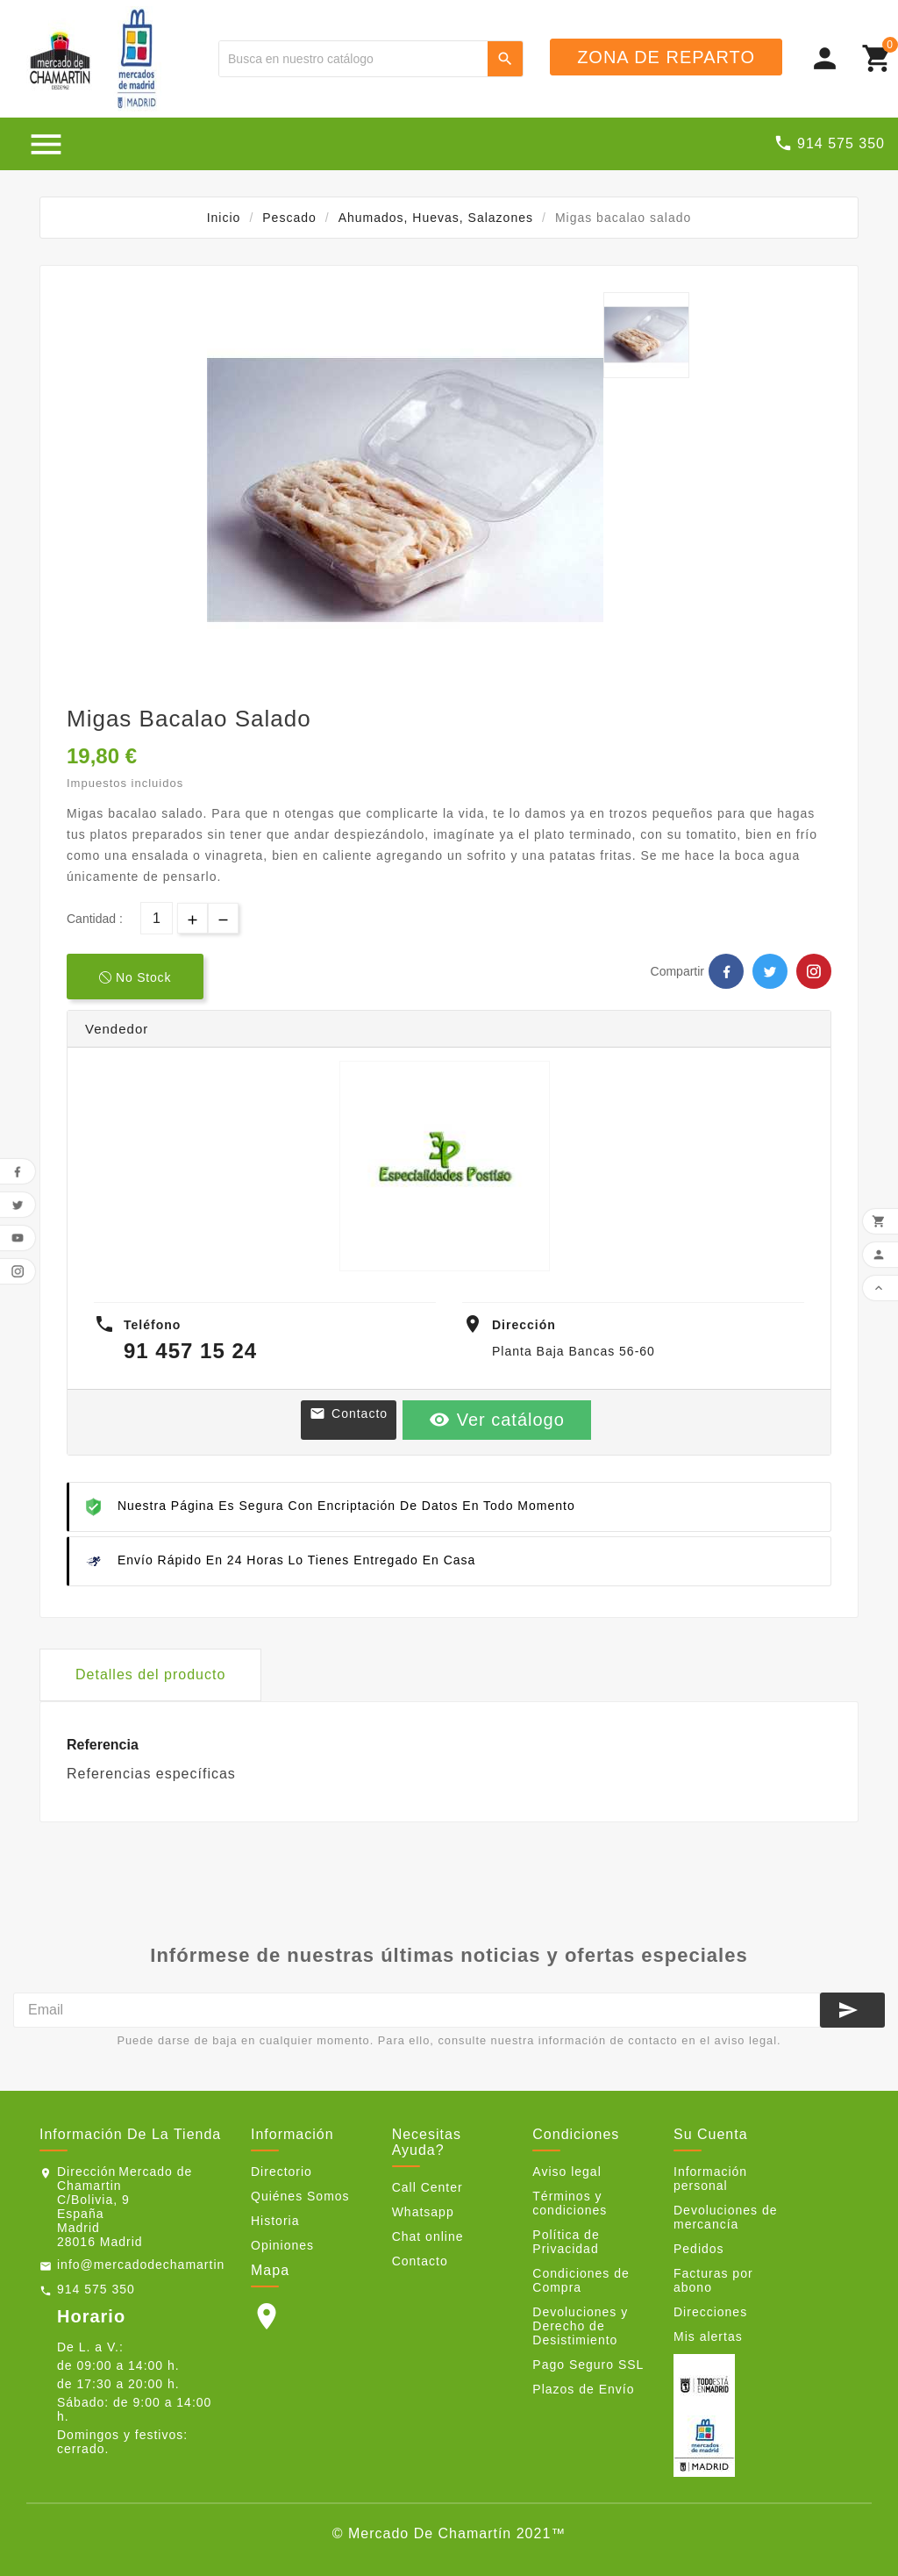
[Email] (416, 2010)
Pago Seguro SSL (588, 2365)
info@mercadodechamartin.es (150, 2265)
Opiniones (282, 2245)
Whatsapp (423, 2212)
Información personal (710, 2179)
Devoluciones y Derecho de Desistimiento (580, 2326)
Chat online (428, 2236)
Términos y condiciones (569, 2203)
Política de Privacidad (565, 2242)
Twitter (770, 971)
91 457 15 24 (190, 1351)
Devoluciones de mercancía (726, 2217)
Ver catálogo (497, 1419)
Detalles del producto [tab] (150, 1674)
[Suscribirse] (852, 2010)
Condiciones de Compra (581, 2280)
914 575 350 (96, 2289)
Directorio (281, 2172)
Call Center (427, 2187)
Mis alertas (708, 2336)
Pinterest (813, 971)
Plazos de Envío (583, 2389)
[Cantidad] (156, 918)
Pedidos (699, 2249)
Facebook (726, 971)
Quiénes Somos (300, 2196)
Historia (275, 2221)
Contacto (349, 1413)
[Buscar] (353, 58)
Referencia (103, 1744)
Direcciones (710, 2312)
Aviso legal (566, 2172)
